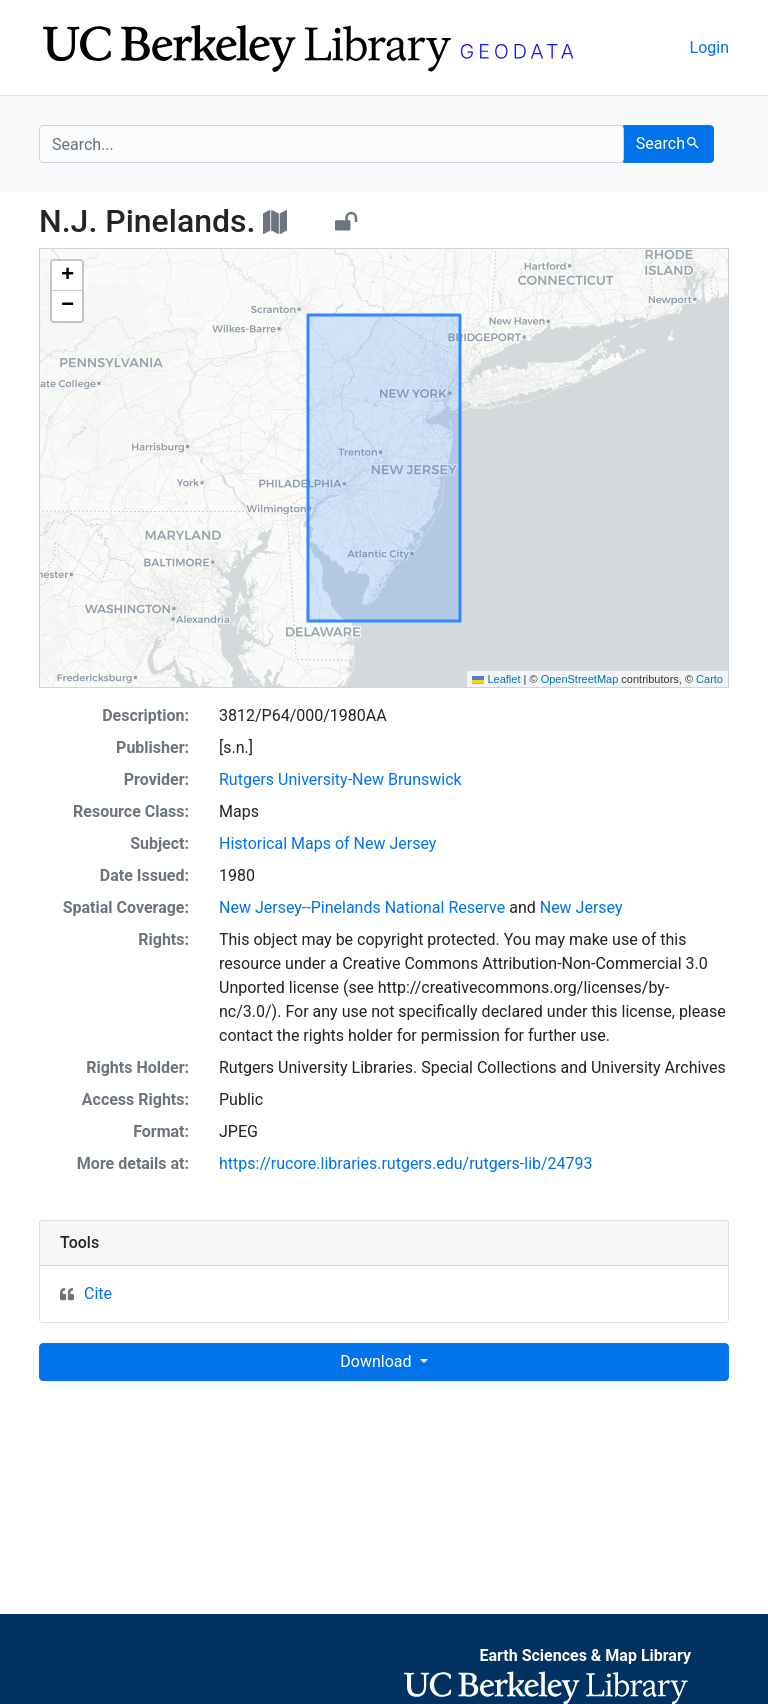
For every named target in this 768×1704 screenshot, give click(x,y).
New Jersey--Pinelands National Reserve (362, 907)
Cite (98, 1293)
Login (709, 47)
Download (377, 1361)
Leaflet (496, 679)
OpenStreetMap (580, 679)
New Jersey (581, 907)
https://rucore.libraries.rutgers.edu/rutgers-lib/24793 (406, 1163)
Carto (709, 679)
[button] (67, 276)
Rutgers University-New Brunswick (340, 779)
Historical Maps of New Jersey (327, 843)
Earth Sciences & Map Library (585, 1655)
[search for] (331, 144)
